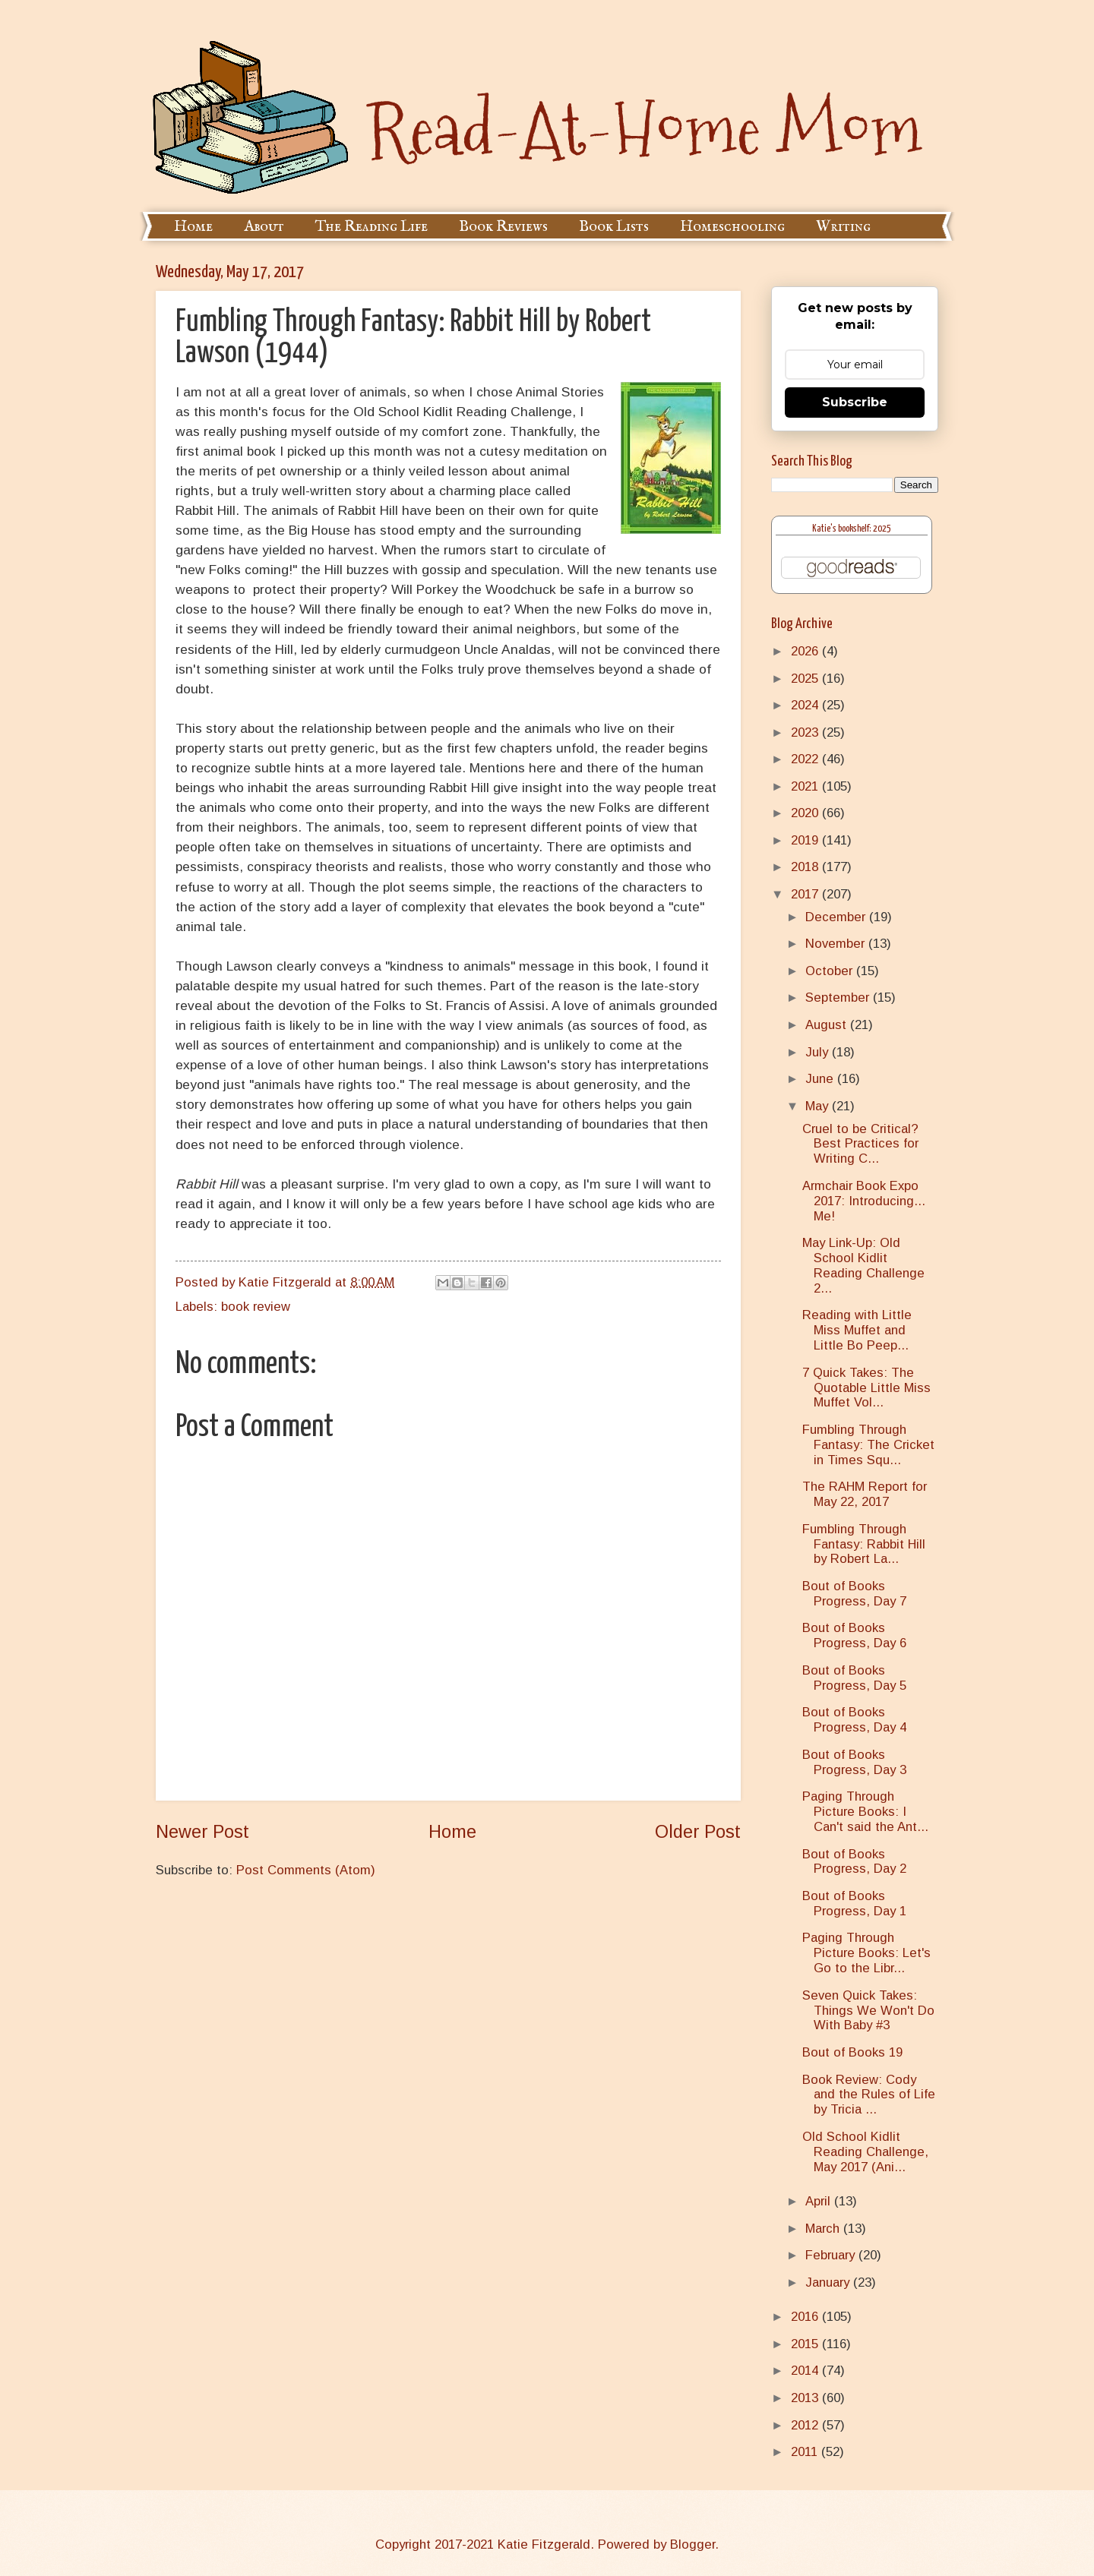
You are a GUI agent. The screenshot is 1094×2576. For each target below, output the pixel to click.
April (819, 2201)
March (824, 2228)
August (827, 1025)
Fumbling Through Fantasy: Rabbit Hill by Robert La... (863, 1544)
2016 (806, 2316)
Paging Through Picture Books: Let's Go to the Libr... (866, 1952)
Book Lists (614, 226)
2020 (806, 813)
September (839, 997)
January (829, 2282)
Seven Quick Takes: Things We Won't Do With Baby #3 (868, 2010)
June (821, 1079)
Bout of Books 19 (852, 2052)
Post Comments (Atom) (305, 1870)
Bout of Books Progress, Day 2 (854, 1862)
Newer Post (202, 1832)
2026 (806, 651)
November (836, 943)
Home (193, 226)
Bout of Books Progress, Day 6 (854, 1635)
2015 (806, 2344)
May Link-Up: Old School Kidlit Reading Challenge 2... (863, 1266)
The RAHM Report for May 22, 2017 (864, 1494)
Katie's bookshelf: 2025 (851, 529)
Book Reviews (503, 226)
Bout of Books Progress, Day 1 (854, 1903)
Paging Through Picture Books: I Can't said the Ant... (865, 1811)
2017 (806, 894)
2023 (806, 732)
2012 (806, 2425)
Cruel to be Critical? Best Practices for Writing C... (860, 1144)
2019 (806, 840)
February (831, 2255)
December (837, 917)
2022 (806, 759)
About (264, 226)
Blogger (692, 2544)
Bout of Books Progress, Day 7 (854, 1593)
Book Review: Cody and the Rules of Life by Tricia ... (868, 2094)
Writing (843, 226)
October (830, 971)
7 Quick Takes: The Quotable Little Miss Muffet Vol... (866, 1387)
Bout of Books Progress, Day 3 (854, 1762)
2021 (806, 786)
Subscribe (854, 402)
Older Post (698, 1832)
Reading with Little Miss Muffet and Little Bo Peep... (857, 1330)
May (818, 1106)
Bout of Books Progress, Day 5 (854, 1678)
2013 (806, 2398)
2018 (806, 867)
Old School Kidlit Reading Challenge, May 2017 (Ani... (865, 2151)
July (818, 1052)
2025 (806, 678)
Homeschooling (732, 226)
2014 (806, 2370)
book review (255, 1306)
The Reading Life (371, 226)
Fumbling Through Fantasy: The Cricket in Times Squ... (868, 1444)
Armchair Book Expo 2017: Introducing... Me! (863, 1201)
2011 (806, 2452)
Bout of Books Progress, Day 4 (854, 1720)
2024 (806, 705)
